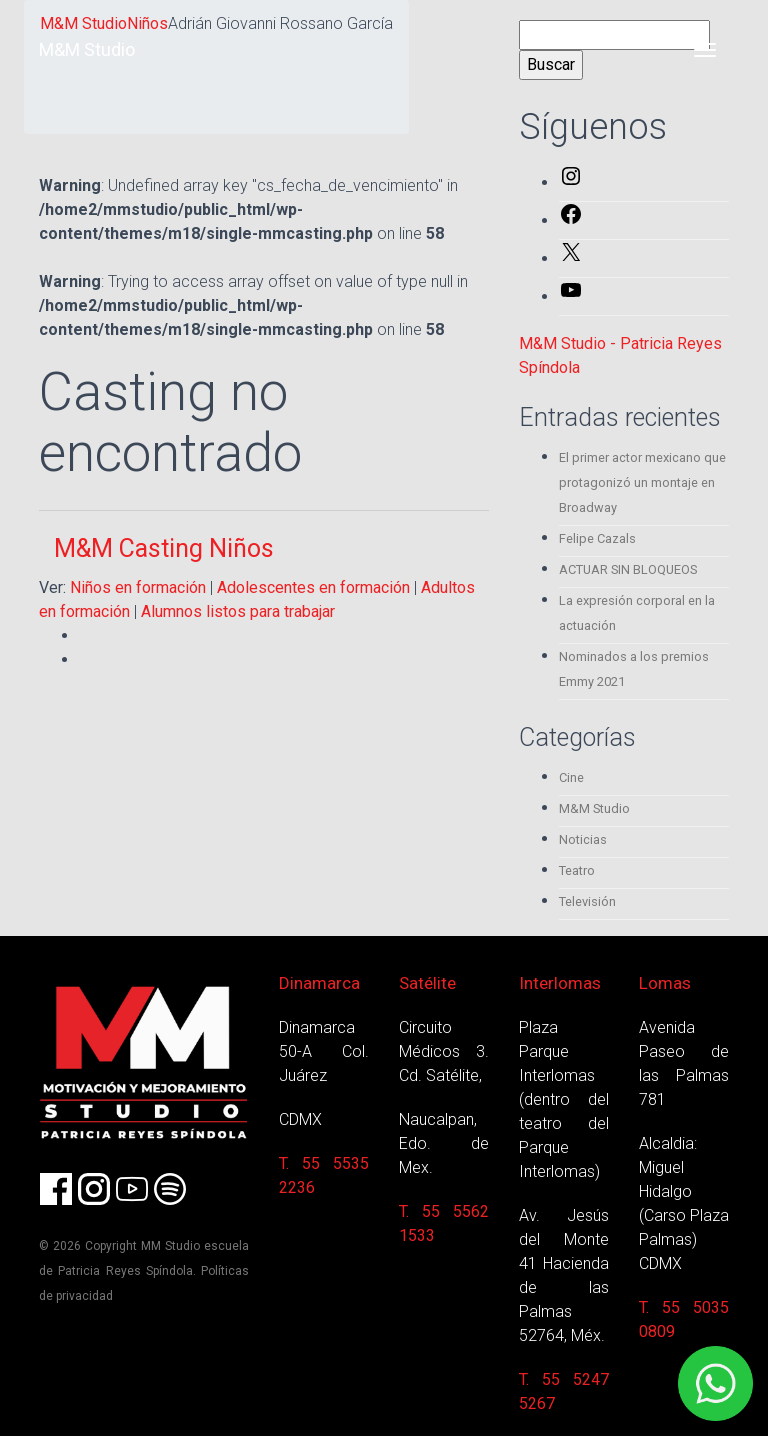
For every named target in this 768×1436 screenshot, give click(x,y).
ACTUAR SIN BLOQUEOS (628, 569)
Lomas (665, 983)
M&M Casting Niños (164, 548)
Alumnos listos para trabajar (238, 611)
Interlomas (560, 983)
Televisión (587, 901)
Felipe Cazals (597, 538)
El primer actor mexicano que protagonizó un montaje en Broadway (642, 482)
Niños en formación (138, 587)
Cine (571, 777)
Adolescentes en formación (313, 587)
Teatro (577, 870)
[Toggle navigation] (705, 50)
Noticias (583, 839)
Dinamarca (319, 983)
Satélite (427, 983)
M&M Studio (87, 49)
